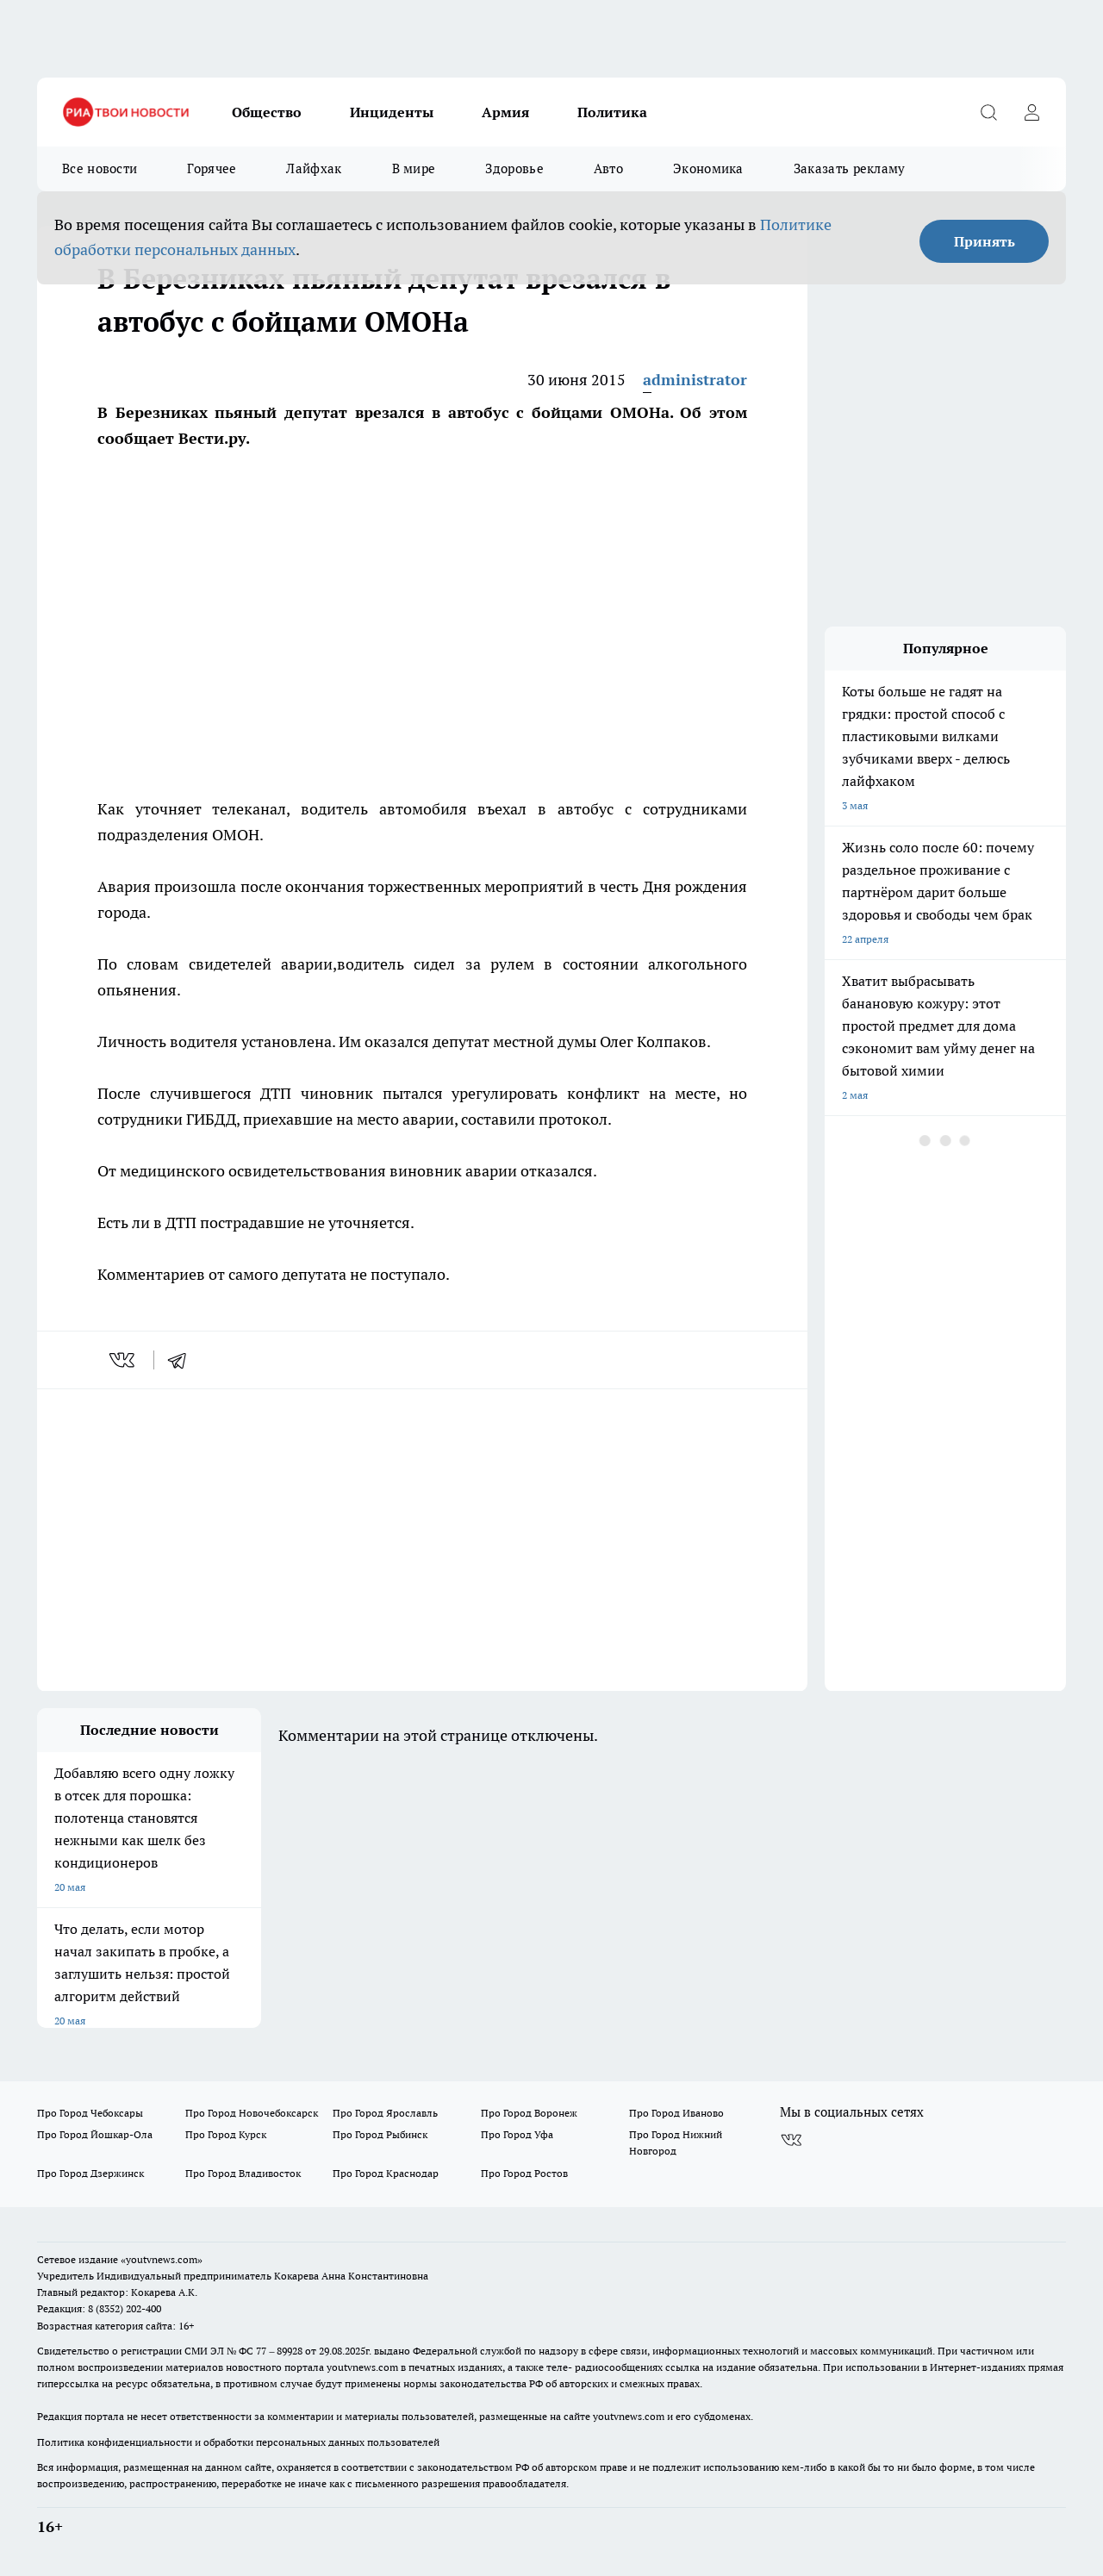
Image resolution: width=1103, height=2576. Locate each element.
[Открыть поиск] (988, 112)
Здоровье (514, 168)
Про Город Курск (225, 2134)
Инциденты (391, 112)
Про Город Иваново (676, 2112)
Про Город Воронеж (529, 2112)
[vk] (124, 1360)
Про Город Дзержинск (90, 2173)
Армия (505, 112)
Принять (984, 241)
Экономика (708, 168)
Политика (612, 112)
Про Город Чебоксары (90, 2112)
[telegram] (182, 1360)
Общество (267, 112)
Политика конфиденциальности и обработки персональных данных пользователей (238, 2442)
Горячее (211, 168)
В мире (414, 168)
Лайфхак (313, 168)
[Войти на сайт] (1031, 112)
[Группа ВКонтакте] (791, 2140)
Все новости (99, 168)
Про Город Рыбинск (380, 2134)
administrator (695, 380)
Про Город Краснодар (386, 2173)
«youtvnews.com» (162, 2259)
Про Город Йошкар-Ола (95, 2134)
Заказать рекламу (850, 168)
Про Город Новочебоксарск (251, 2112)
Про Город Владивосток (243, 2173)
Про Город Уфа (517, 2134)
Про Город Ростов (524, 2173)
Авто (608, 168)
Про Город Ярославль (385, 2112)
